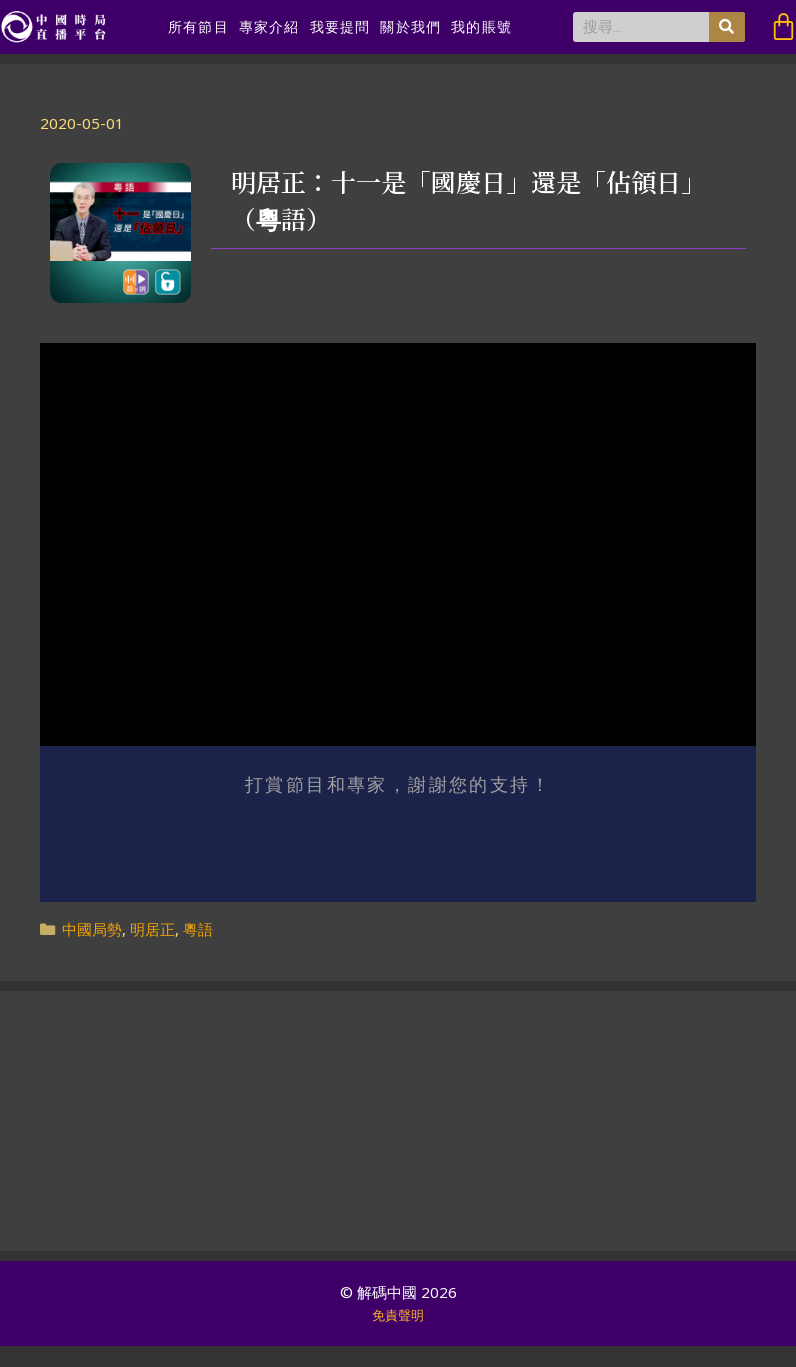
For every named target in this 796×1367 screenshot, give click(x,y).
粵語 (198, 929)
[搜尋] (727, 27)
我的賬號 (481, 27)
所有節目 (198, 27)
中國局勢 (92, 929)
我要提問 (340, 27)
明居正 (152, 929)
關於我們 (410, 27)
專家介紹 (269, 27)
